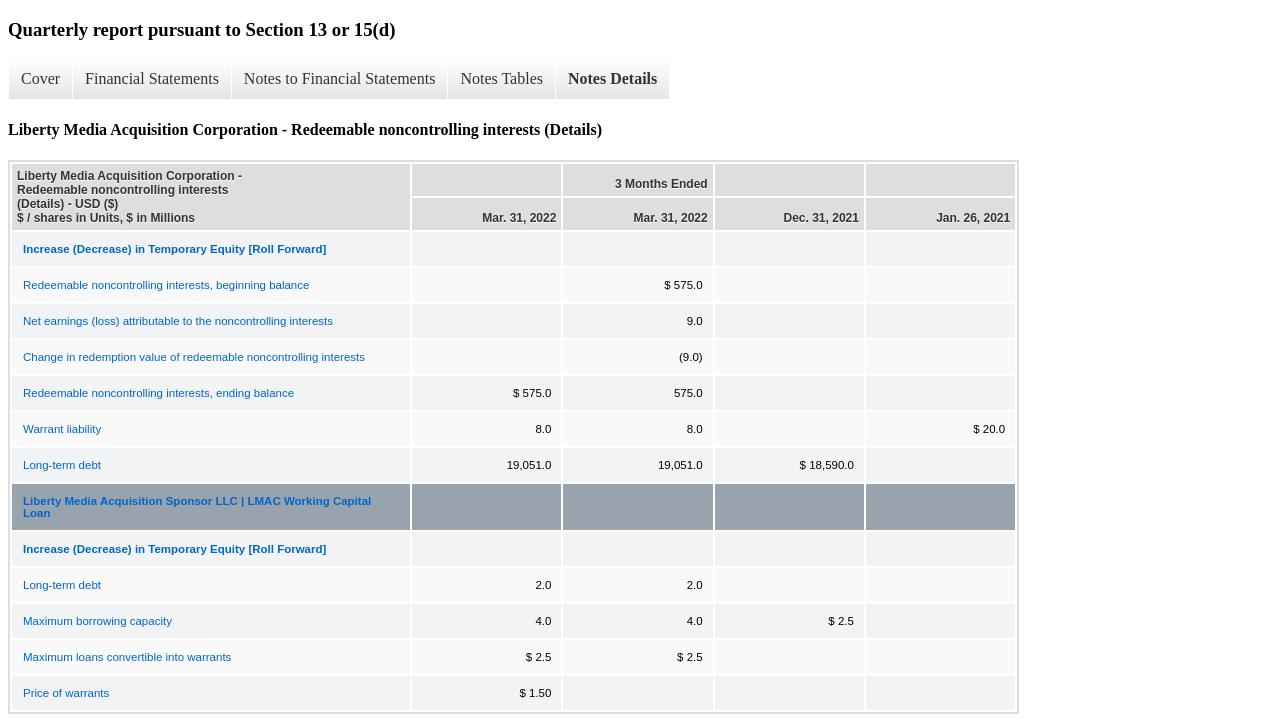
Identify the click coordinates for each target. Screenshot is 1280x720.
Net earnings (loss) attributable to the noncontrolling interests (178, 321)
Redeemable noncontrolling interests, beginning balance (166, 285)
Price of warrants (66, 693)
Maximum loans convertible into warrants (127, 657)
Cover (40, 78)
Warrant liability (62, 429)
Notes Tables (501, 78)
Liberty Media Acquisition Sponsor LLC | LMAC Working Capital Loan (197, 507)
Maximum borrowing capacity (97, 621)
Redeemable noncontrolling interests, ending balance (158, 393)
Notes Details (612, 78)
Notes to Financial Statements (340, 78)
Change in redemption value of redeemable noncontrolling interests (194, 357)
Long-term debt (62, 465)
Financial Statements (152, 78)
